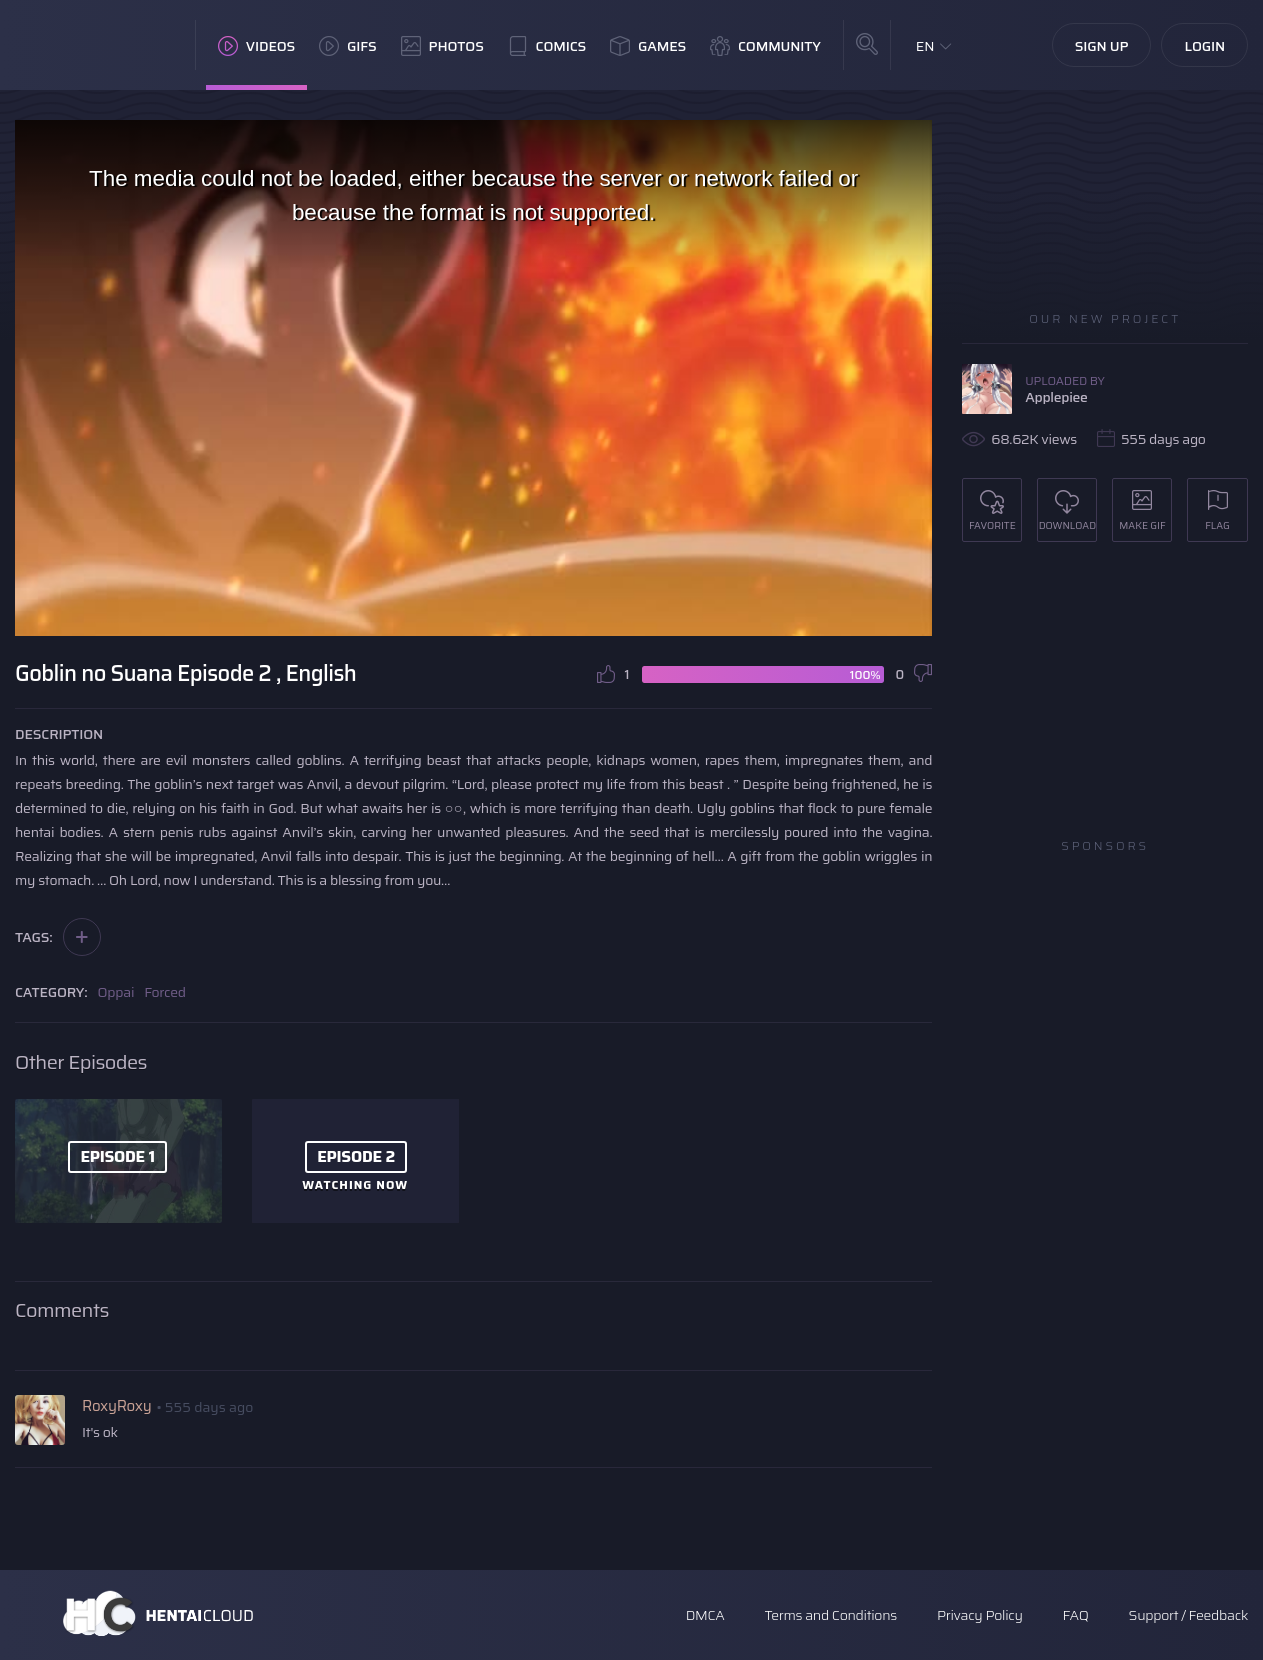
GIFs (348, 46)
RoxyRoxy (116, 1406)
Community (765, 46)
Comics (547, 46)
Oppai (116, 992)
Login (1204, 46)
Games (648, 46)
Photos (442, 46)
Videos (256, 46)
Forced (165, 992)
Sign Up (1102, 46)
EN (925, 46)
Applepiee (1056, 397)
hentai (34, 832)
